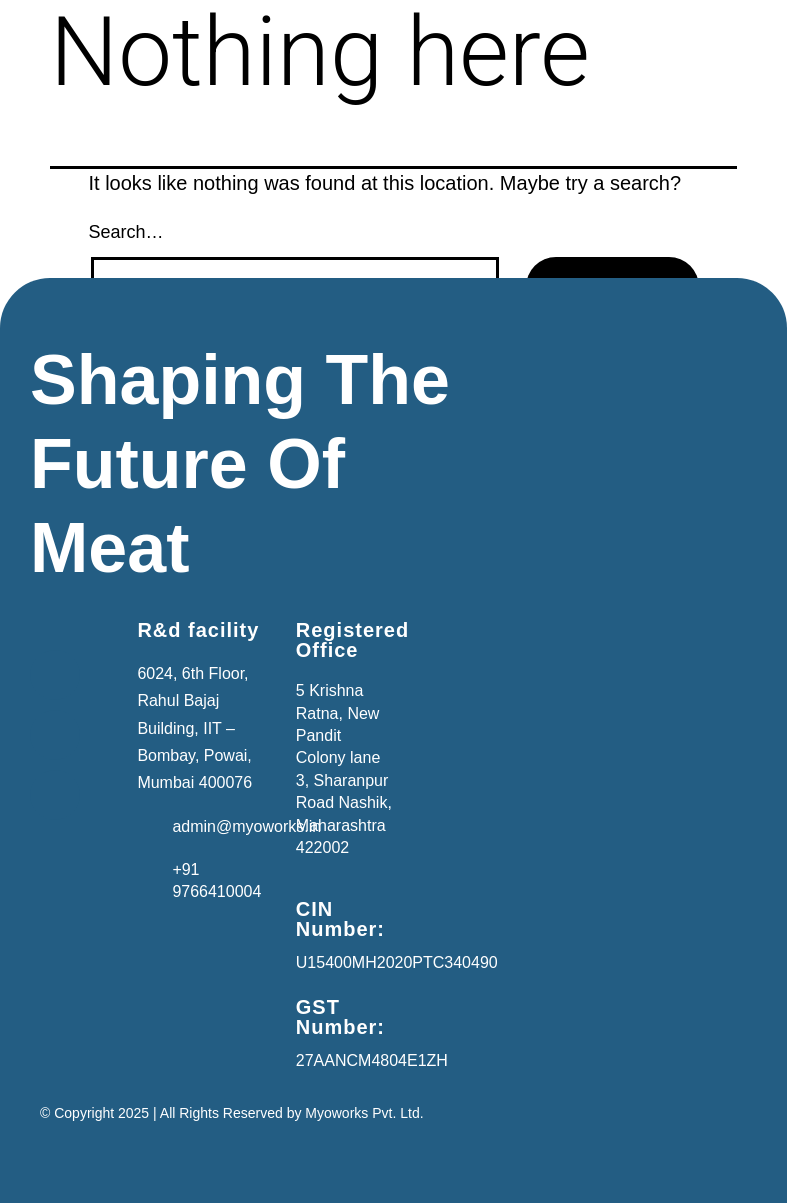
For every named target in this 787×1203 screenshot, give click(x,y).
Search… (126, 232)
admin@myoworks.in (246, 826)
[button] (78, 619)
